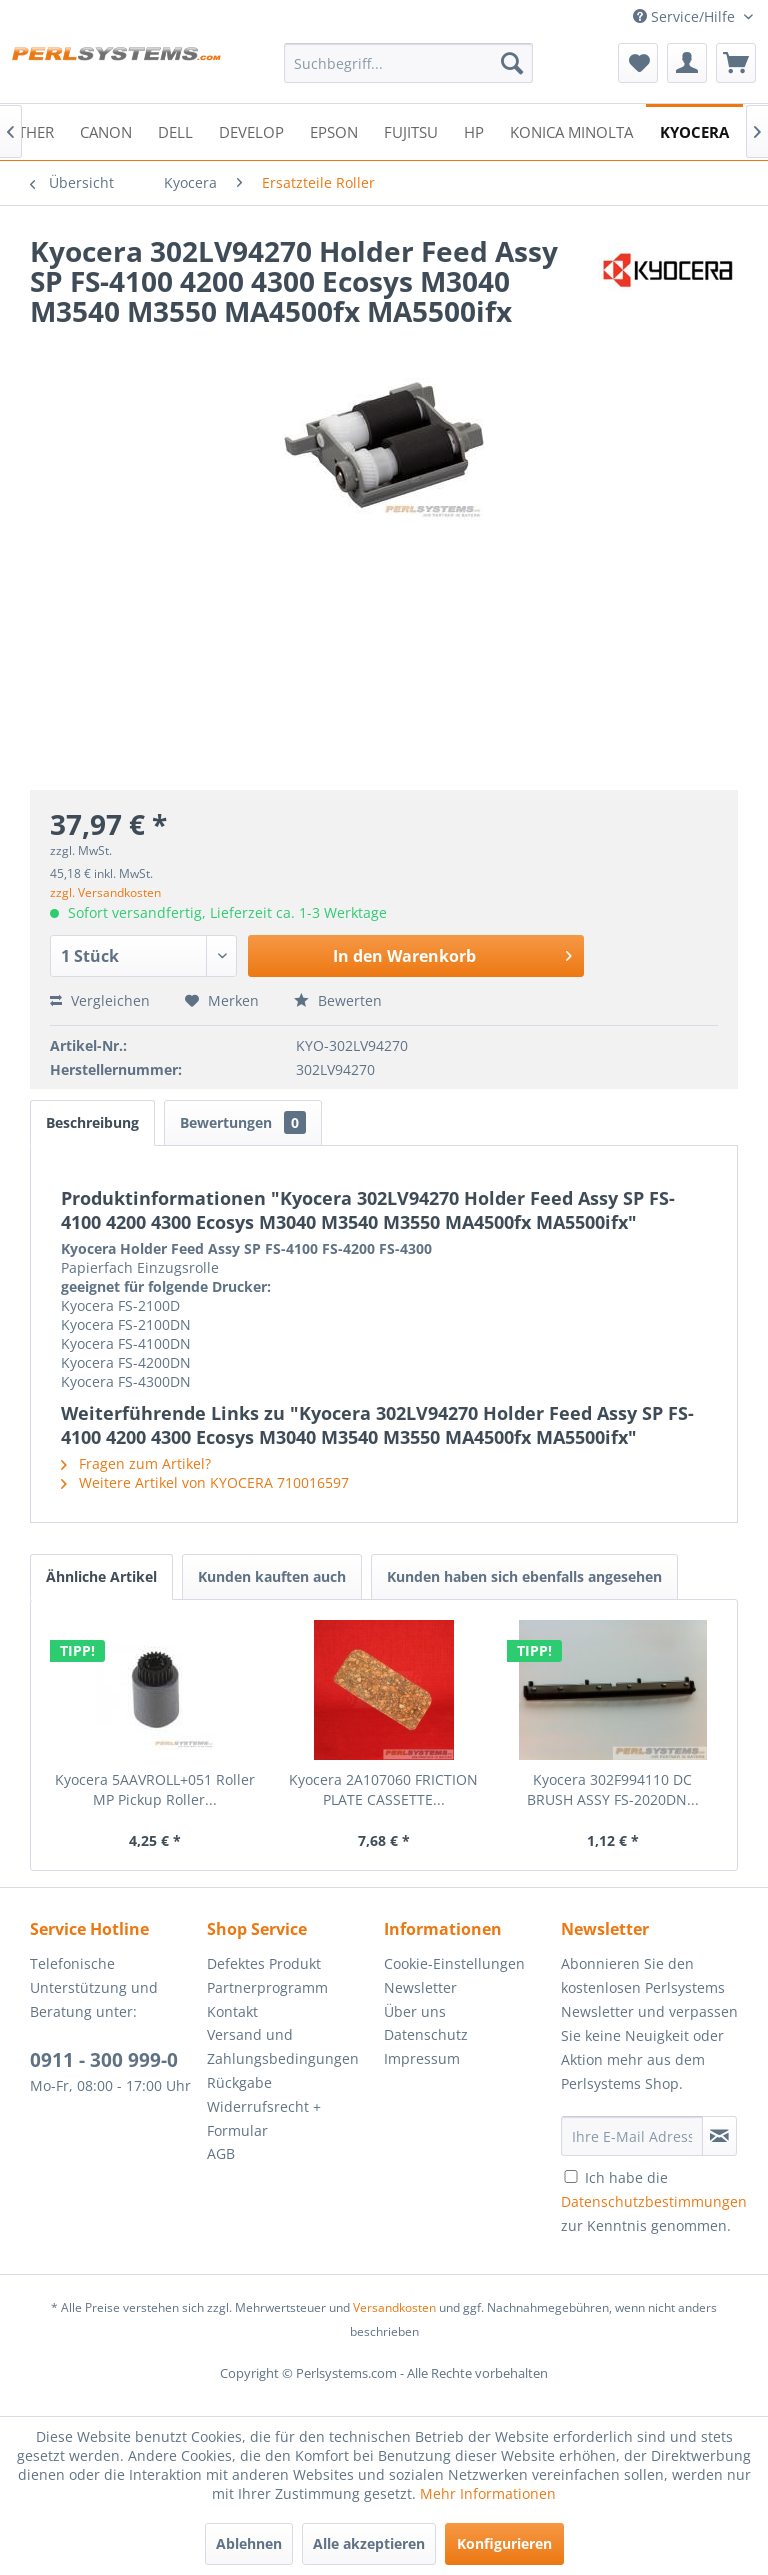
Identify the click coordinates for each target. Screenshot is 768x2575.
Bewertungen (243, 1122)
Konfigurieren (504, 2543)
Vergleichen (100, 1000)
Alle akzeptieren (369, 2543)
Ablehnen (249, 2543)
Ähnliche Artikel (101, 1576)
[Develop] (251, 130)
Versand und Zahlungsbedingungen (283, 2046)
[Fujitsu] (411, 130)
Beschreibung (92, 1122)
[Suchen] (512, 63)
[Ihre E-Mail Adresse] (632, 2136)
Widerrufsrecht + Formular (264, 2118)
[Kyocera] (694, 130)
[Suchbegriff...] (409, 63)
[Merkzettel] (638, 63)
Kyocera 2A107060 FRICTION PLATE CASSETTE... (383, 1789)
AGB (221, 2153)
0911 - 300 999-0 (104, 2060)
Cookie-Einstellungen (454, 1963)
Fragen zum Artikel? (136, 1463)
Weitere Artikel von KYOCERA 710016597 (205, 1482)
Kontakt (232, 2011)
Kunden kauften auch (272, 1576)
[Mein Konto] (687, 63)
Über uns (415, 2011)
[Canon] (106, 130)
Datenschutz (426, 2034)
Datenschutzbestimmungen (654, 2201)
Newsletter (420, 1987)
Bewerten (338, 1000)
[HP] (474, 130)
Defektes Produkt (264, 1963)
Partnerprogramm (267, 1987)
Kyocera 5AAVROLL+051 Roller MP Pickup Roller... (155, 1789)
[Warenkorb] (736, 63)
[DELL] (175, 130)
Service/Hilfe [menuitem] (686, 16)
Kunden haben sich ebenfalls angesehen (524, 1576)
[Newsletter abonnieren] (719, 2136)
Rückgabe (239, 2082)
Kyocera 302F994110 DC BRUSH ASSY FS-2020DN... (613, 1789)
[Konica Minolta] (571, 130)
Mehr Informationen (488, 2493)
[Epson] (334, 130)
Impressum (422, 2058)
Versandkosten (394, 2307)
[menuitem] (409, 63)
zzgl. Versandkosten (105, 892)
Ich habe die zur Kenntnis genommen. (654, 2201)
